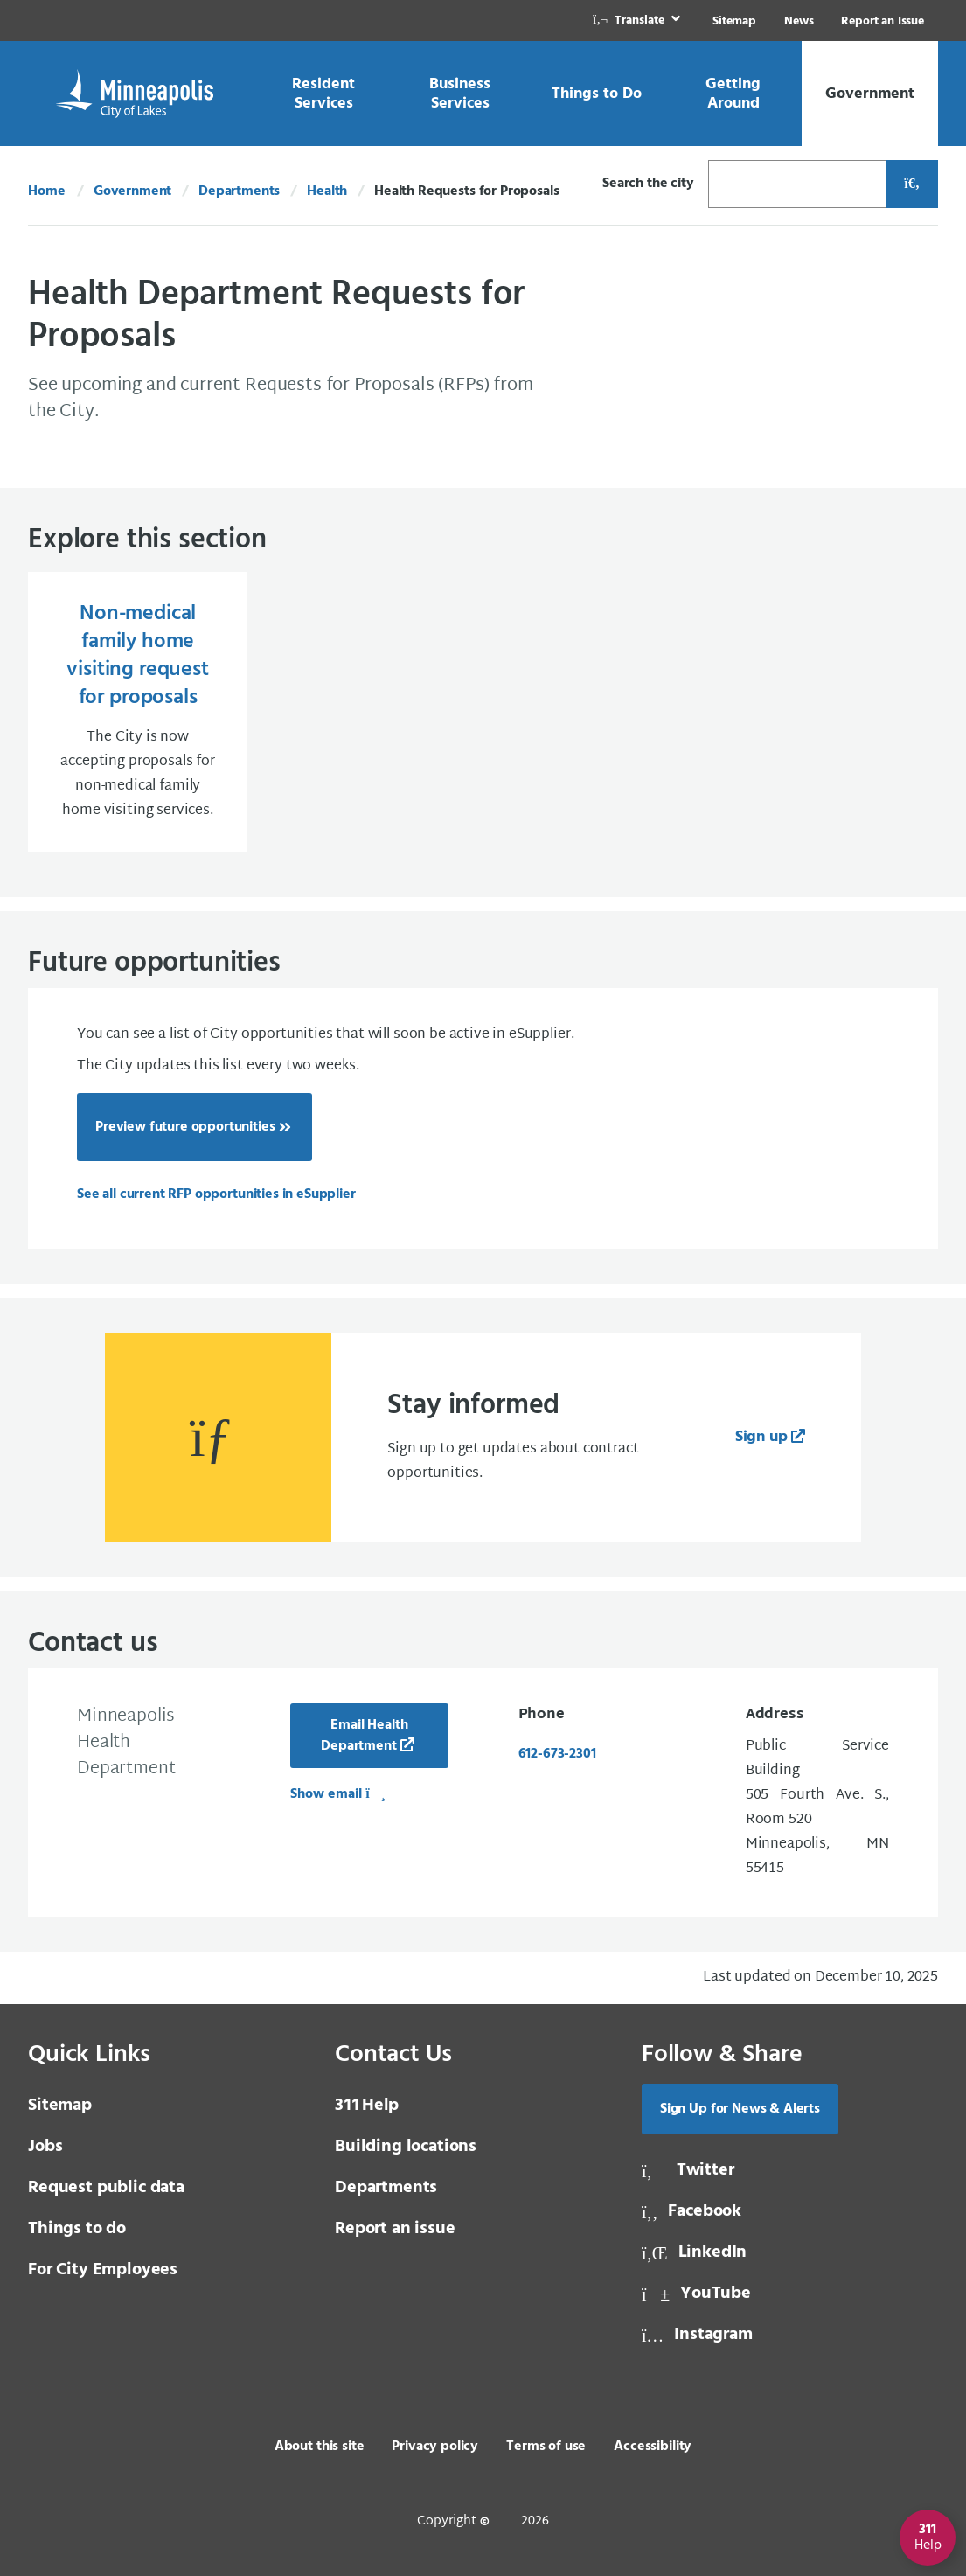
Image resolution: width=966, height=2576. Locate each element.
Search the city (648, 183)
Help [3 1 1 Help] (367, 2106)
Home (46, 191)
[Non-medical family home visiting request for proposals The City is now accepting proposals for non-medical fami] (137, 712)
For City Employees (102, 2270)
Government (132, 191)
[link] (638, 20)
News (798, 21)
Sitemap (734, 21)
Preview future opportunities (185, 1127)
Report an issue (395, 2229)
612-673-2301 (557, 1754)
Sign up (761, 1437)
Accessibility (652, 2446)
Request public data (106, 2188)
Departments (239, 191)
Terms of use (546, 2446)
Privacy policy (435, 2446)
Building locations (405, 2147)
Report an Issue (882, 21)
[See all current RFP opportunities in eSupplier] (216, 1194)
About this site (320, 2446)
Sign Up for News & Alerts (740, 2109)
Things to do (77, 2229)
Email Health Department (364, 1736)
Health (327, 191)
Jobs (45, 2147)
